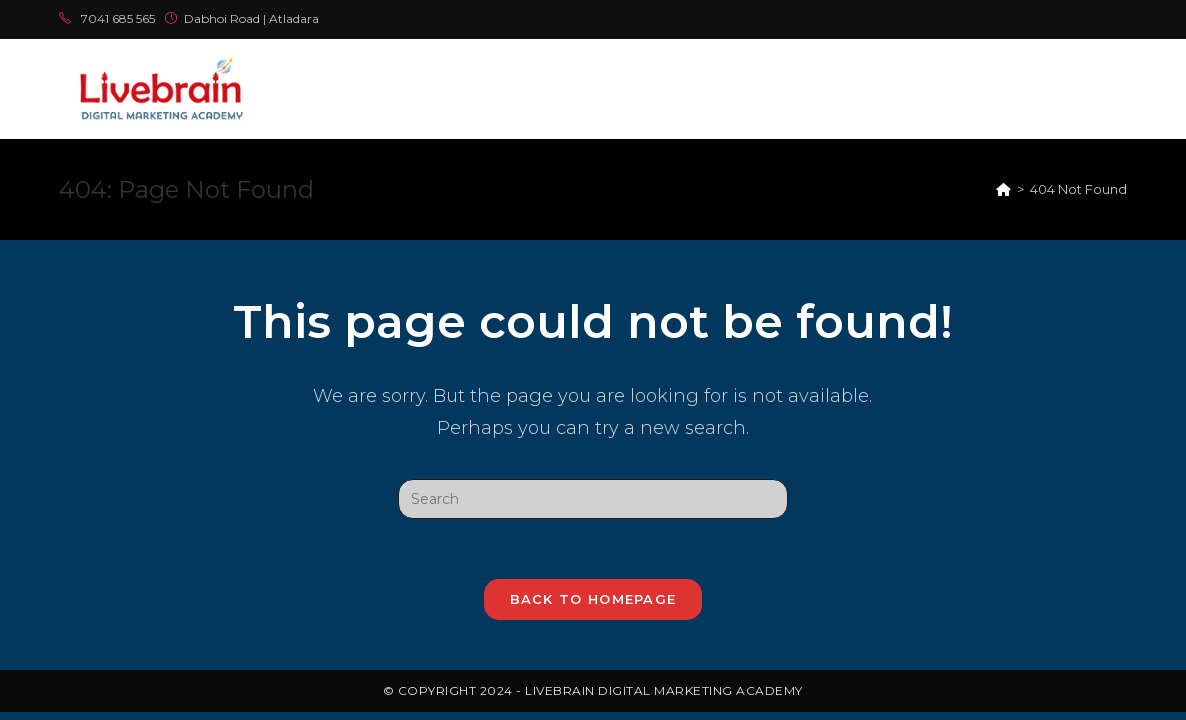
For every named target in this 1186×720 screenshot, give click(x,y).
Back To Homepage (593, 599)
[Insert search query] (593, 499)
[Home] (1003, 189)
